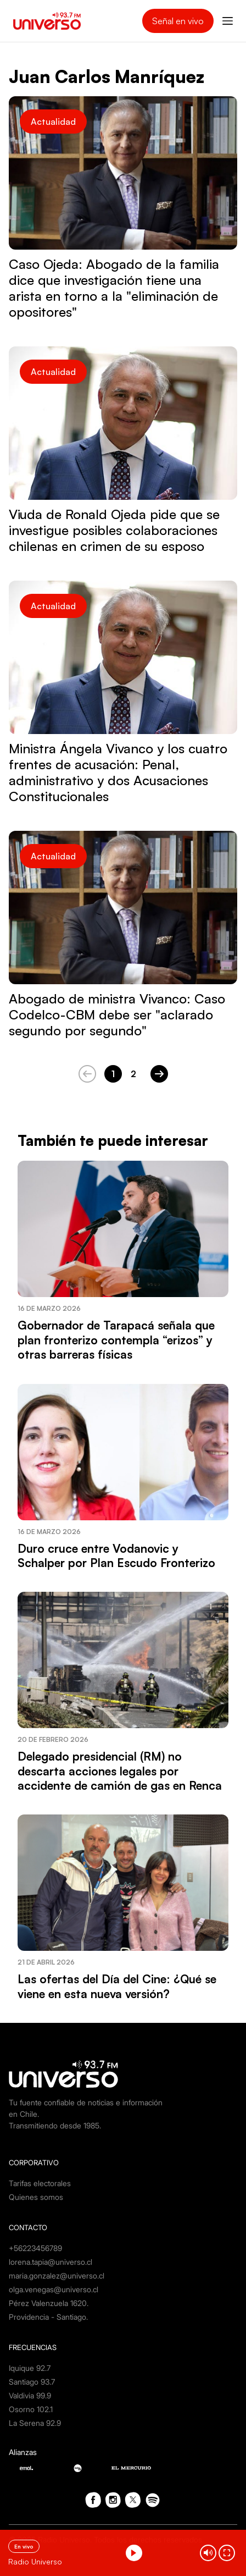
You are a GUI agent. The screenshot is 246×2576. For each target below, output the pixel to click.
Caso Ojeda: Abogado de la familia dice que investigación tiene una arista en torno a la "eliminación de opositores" (114, 288)
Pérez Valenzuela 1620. (48, 2303)
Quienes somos (36, 2197)
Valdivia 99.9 (30, 2395)
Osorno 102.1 (31, 2409)
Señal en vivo (178, 20)
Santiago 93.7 (32, 2381)
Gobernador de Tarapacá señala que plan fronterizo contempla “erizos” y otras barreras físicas (116, 1339)
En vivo (23, 2546)
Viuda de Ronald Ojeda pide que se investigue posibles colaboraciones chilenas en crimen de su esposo (114, 530)
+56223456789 (35, 2248)
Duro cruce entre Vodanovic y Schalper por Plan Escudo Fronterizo (116, 1555)
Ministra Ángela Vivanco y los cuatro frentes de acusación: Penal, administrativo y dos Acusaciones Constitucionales (118, 772)
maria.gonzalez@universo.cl (56, 2275)
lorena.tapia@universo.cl (50, 2261)
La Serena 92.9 (35, 2423)
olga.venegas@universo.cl (53, 2289)
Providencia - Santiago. (48, 2316)
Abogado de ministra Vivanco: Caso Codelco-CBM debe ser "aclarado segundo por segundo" (117, 1014)
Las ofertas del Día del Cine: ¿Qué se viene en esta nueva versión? (117, 1986)
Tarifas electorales (40, 2183)
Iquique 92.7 (30, 2368)
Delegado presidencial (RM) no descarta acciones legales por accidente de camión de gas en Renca (120, 1770)
